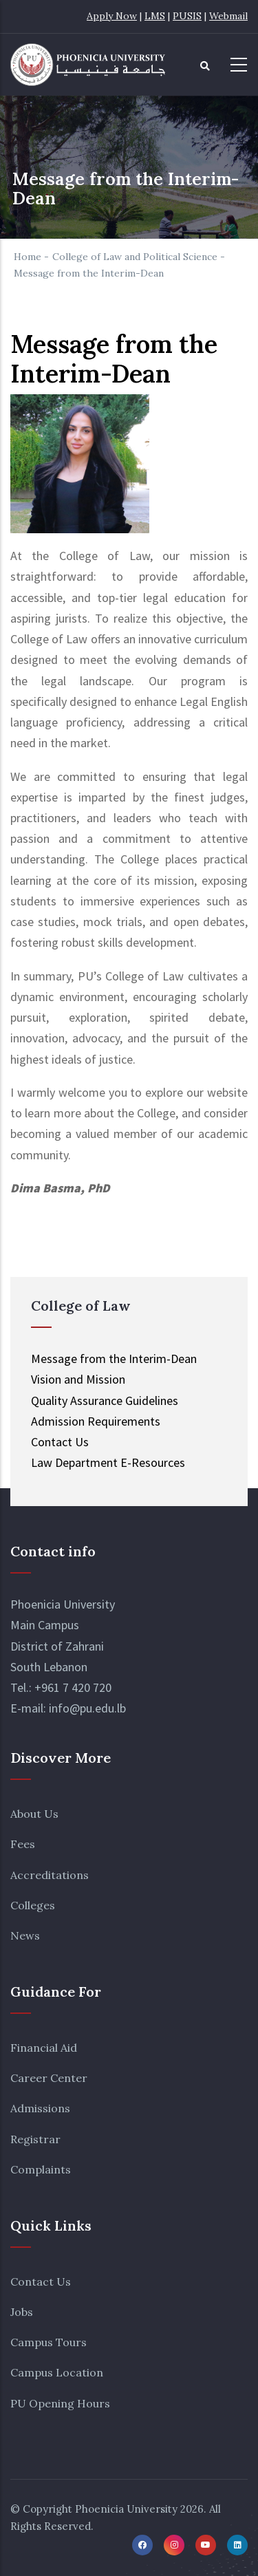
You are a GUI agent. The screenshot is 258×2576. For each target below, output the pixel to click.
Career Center (48, 2078)
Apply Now (112, 16)
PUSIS (187, 16)
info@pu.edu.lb (87, 1708)
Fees (22, 1844)
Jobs (21, 2312)
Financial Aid (43, 2047)
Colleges (32, 1905)
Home (27, 256)
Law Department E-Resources (108, 1462)
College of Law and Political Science (134, 256)
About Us (34, 1814)
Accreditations (49, 1875)
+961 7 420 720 (72, 1687)
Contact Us (40, 2281)
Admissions (40, 2108)
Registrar (35, 2139)
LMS (154, 16)
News (25, 1935)
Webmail (228, 16)
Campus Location (56, 2372)
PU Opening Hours (60, 2403)
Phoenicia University (126, 2508)
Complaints (40, 2169)
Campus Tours (48, 2342)
